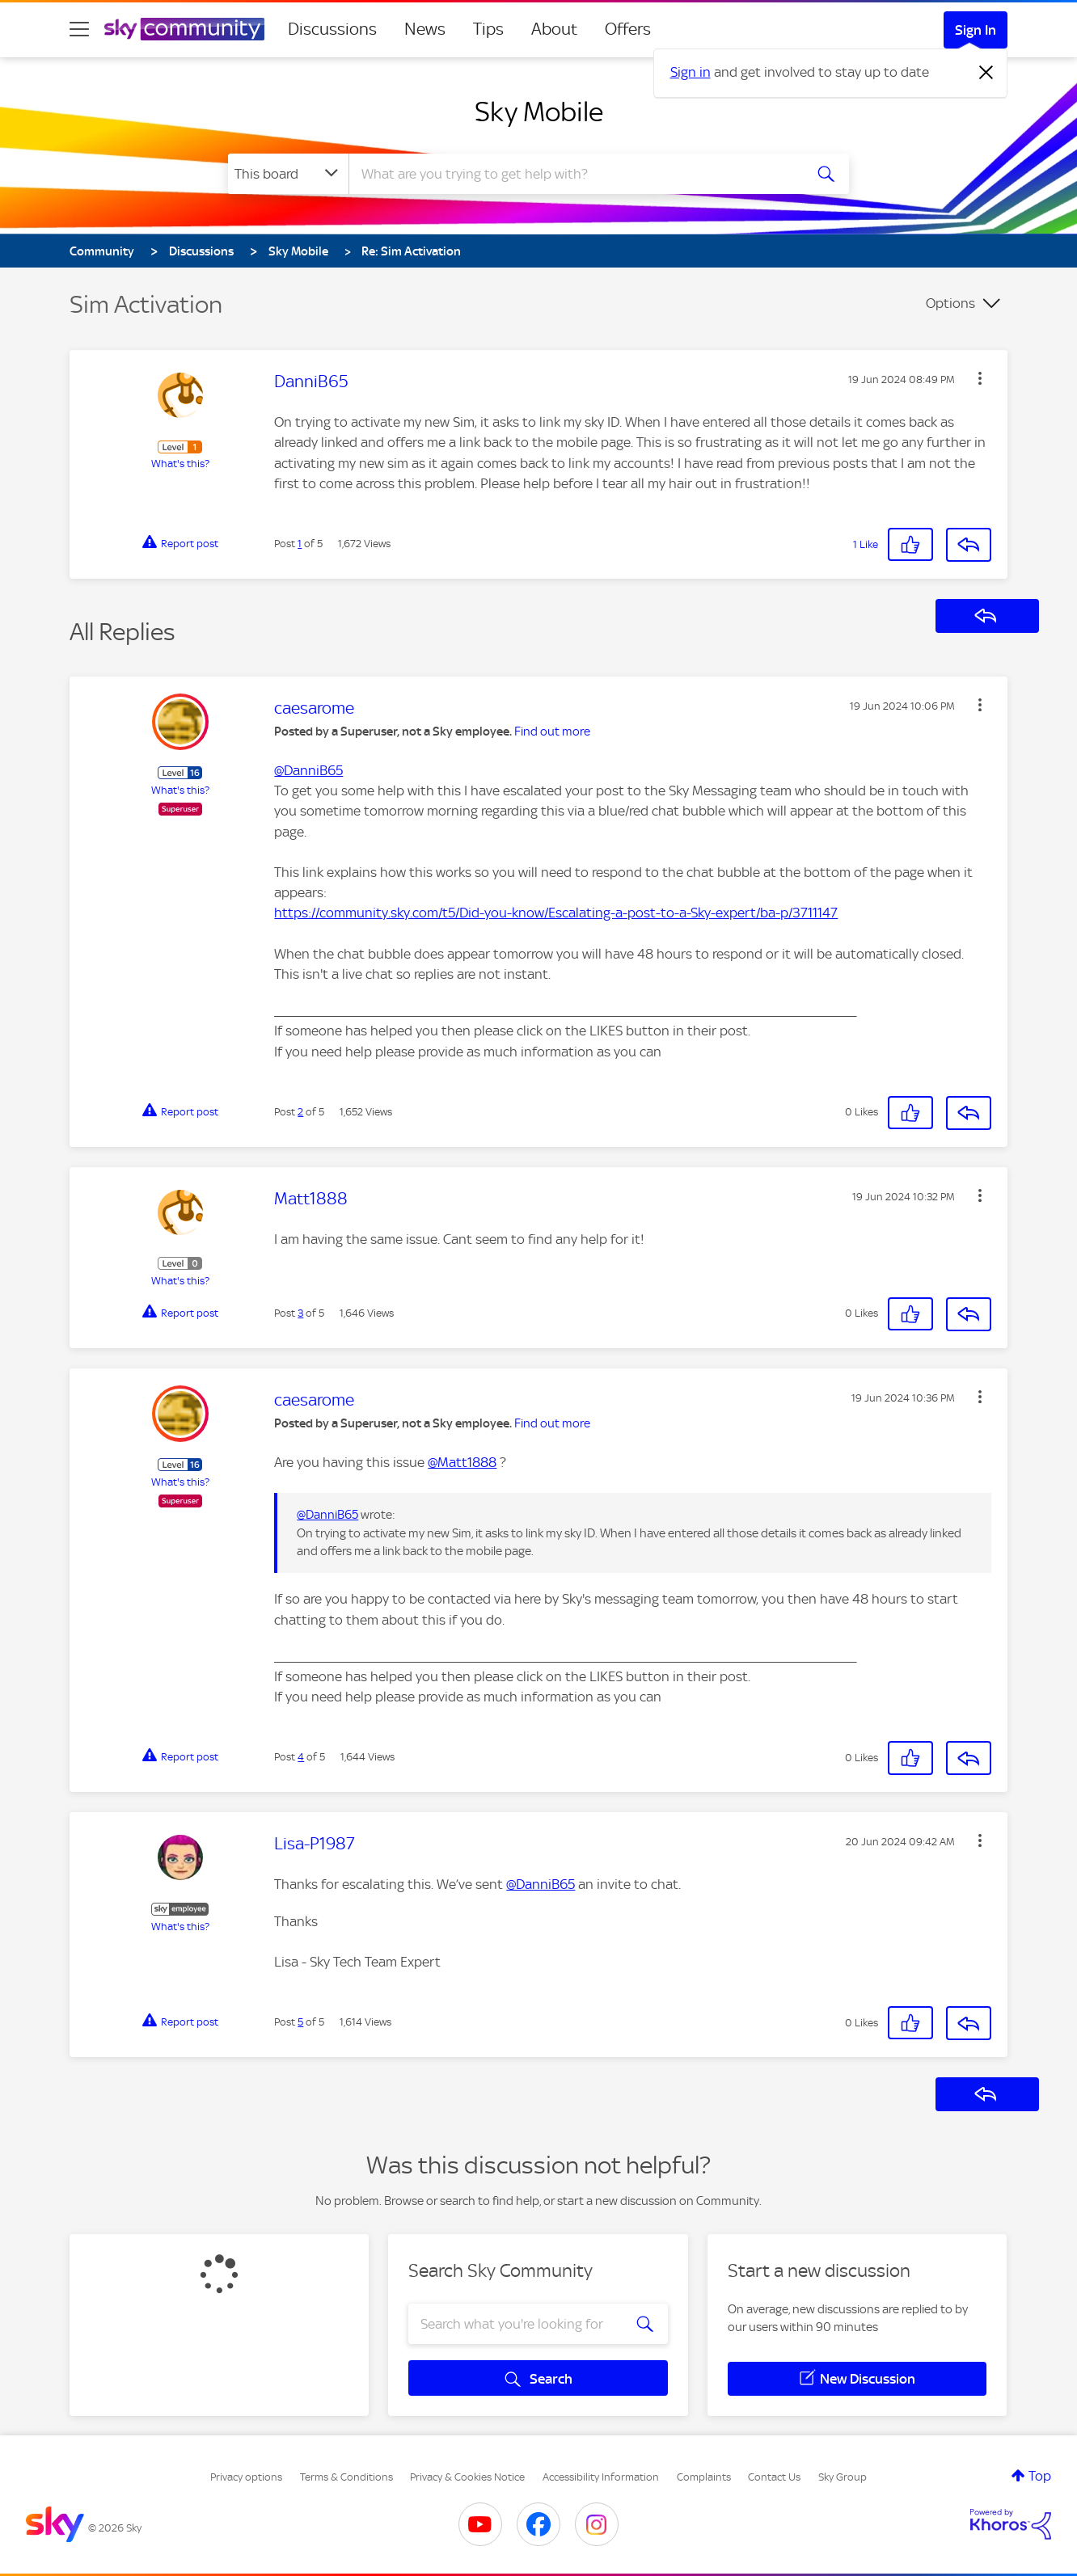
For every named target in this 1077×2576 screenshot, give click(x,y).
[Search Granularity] (288, 174)
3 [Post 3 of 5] (300, 1313)
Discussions (332, 29)
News (425, 29)
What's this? (180, 463)
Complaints (704, 2477)
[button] (980, 378)
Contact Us (774, 2477)
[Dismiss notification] (986, 73)
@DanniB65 (308, 770)
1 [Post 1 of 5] (300, 544)
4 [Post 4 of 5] (301, 1757)
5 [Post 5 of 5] (300, 2022)
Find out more (552, 731)
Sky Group (842, 2477)
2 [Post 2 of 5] (300, 1112)
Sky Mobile (539, 111)
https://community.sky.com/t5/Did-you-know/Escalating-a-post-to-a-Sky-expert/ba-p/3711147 (556, 912)
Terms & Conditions (346, 2477)
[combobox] (574, 174)
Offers (628, 29)
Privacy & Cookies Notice (467, 2477)
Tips (488, 29)
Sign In (975, 30)
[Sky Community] (184, 29)
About (554, 29)
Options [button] (950, 303)
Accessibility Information (601, 2477)
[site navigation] (79, 29)
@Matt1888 (462, 1462)
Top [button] (1039, 2476)
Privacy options (246, 2477)
